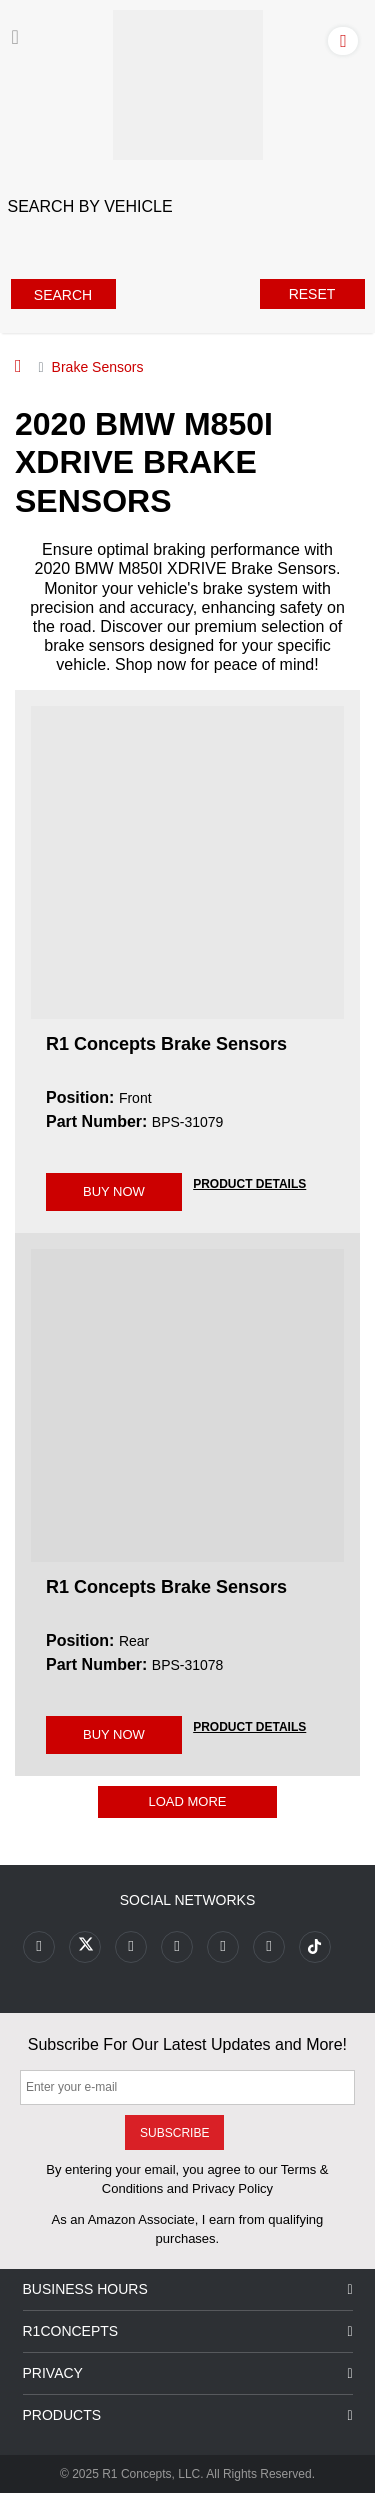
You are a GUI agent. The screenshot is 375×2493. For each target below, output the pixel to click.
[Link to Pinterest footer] (177, 1947)
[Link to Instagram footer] (223, 1947)
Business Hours (188, 2289)
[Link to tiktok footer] (315, 1947)
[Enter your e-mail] (187, 2087)
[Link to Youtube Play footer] (131, 1947)
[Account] (347, 40)
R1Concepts (188, 2331)
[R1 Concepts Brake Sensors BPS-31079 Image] (187, 862)
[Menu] (15, 37)
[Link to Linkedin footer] (269, 1947)
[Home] (18, 366)
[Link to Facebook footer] (39, 1947)
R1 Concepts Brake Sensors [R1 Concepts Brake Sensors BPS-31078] (166, 1587)
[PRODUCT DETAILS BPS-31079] (249, 1183)
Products (188, 2415)
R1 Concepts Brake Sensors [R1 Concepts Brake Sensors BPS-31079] (166, 1044)
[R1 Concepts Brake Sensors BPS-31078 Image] (187, 1404)
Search (63, 295)
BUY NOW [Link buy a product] (114, 1191)
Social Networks (188, 1900)
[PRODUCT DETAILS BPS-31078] (249, 1726)
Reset (312, 294)
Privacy (188, 2373)
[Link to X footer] (85, 1947)
